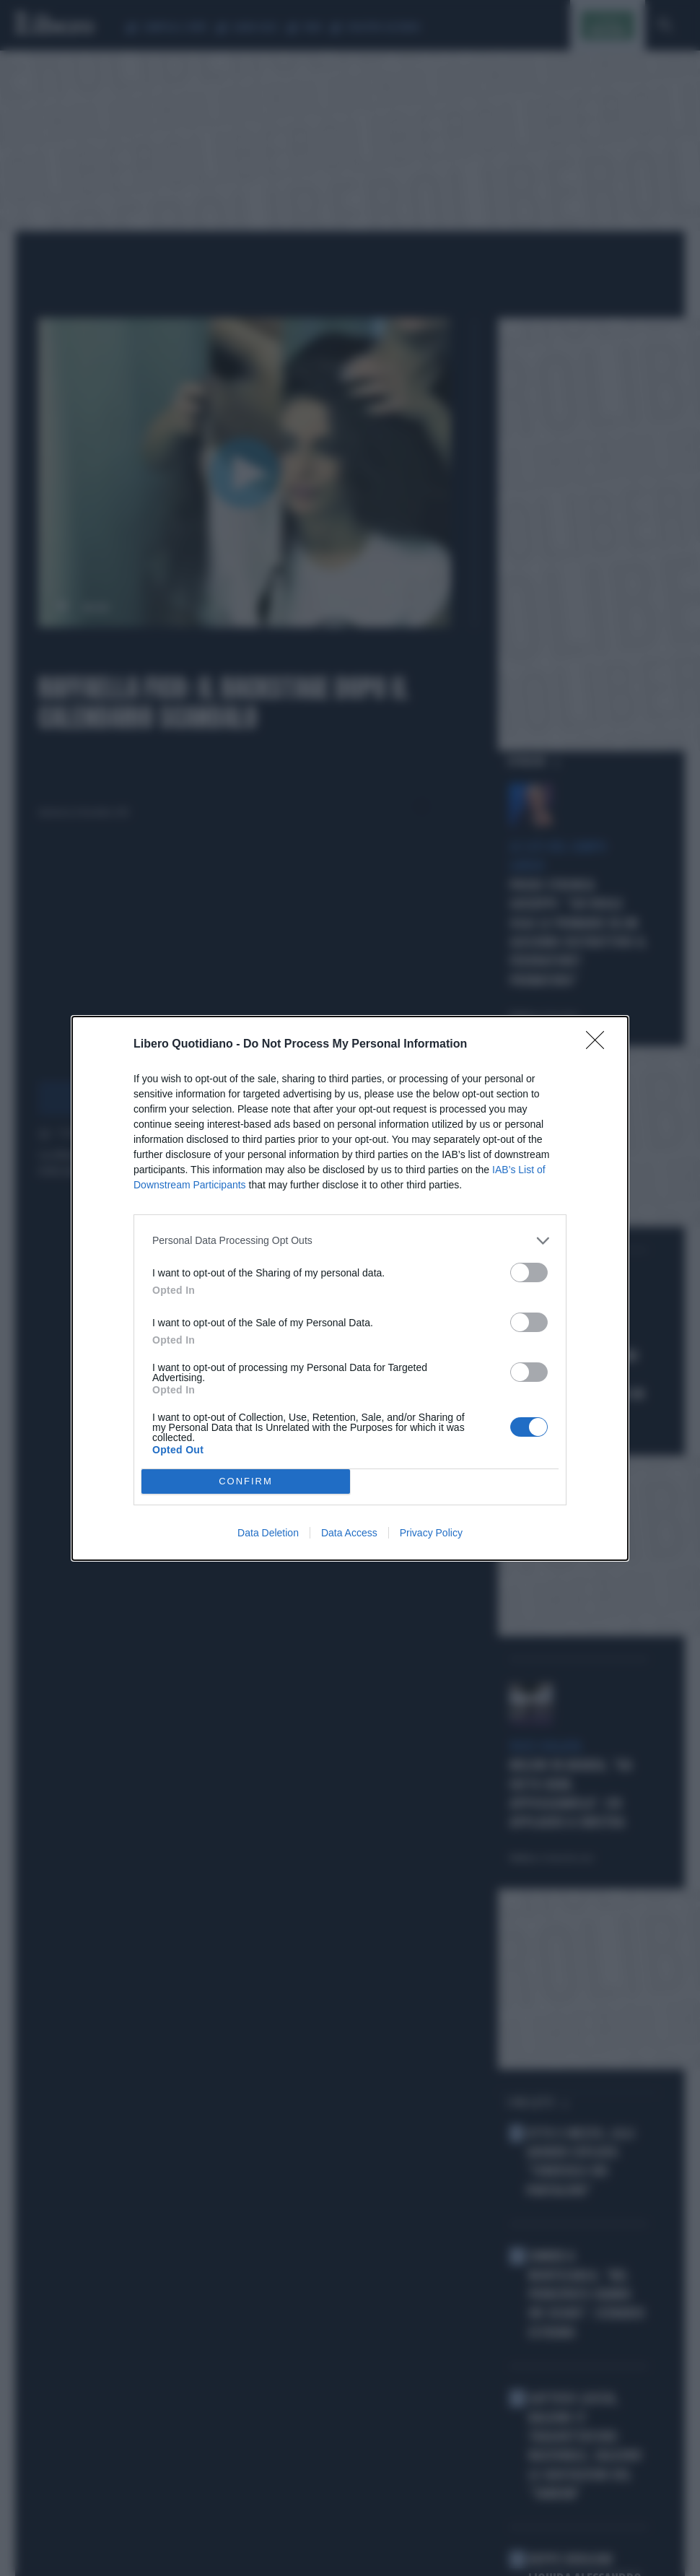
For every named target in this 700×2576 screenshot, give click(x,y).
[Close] (599, 1044)
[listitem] (350, 1240)
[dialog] (350, 1288)
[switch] (529, 1272)
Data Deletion (268, 1533)
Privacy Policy (431, 1533)
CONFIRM (246, 1481)
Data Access (349, 1533)
